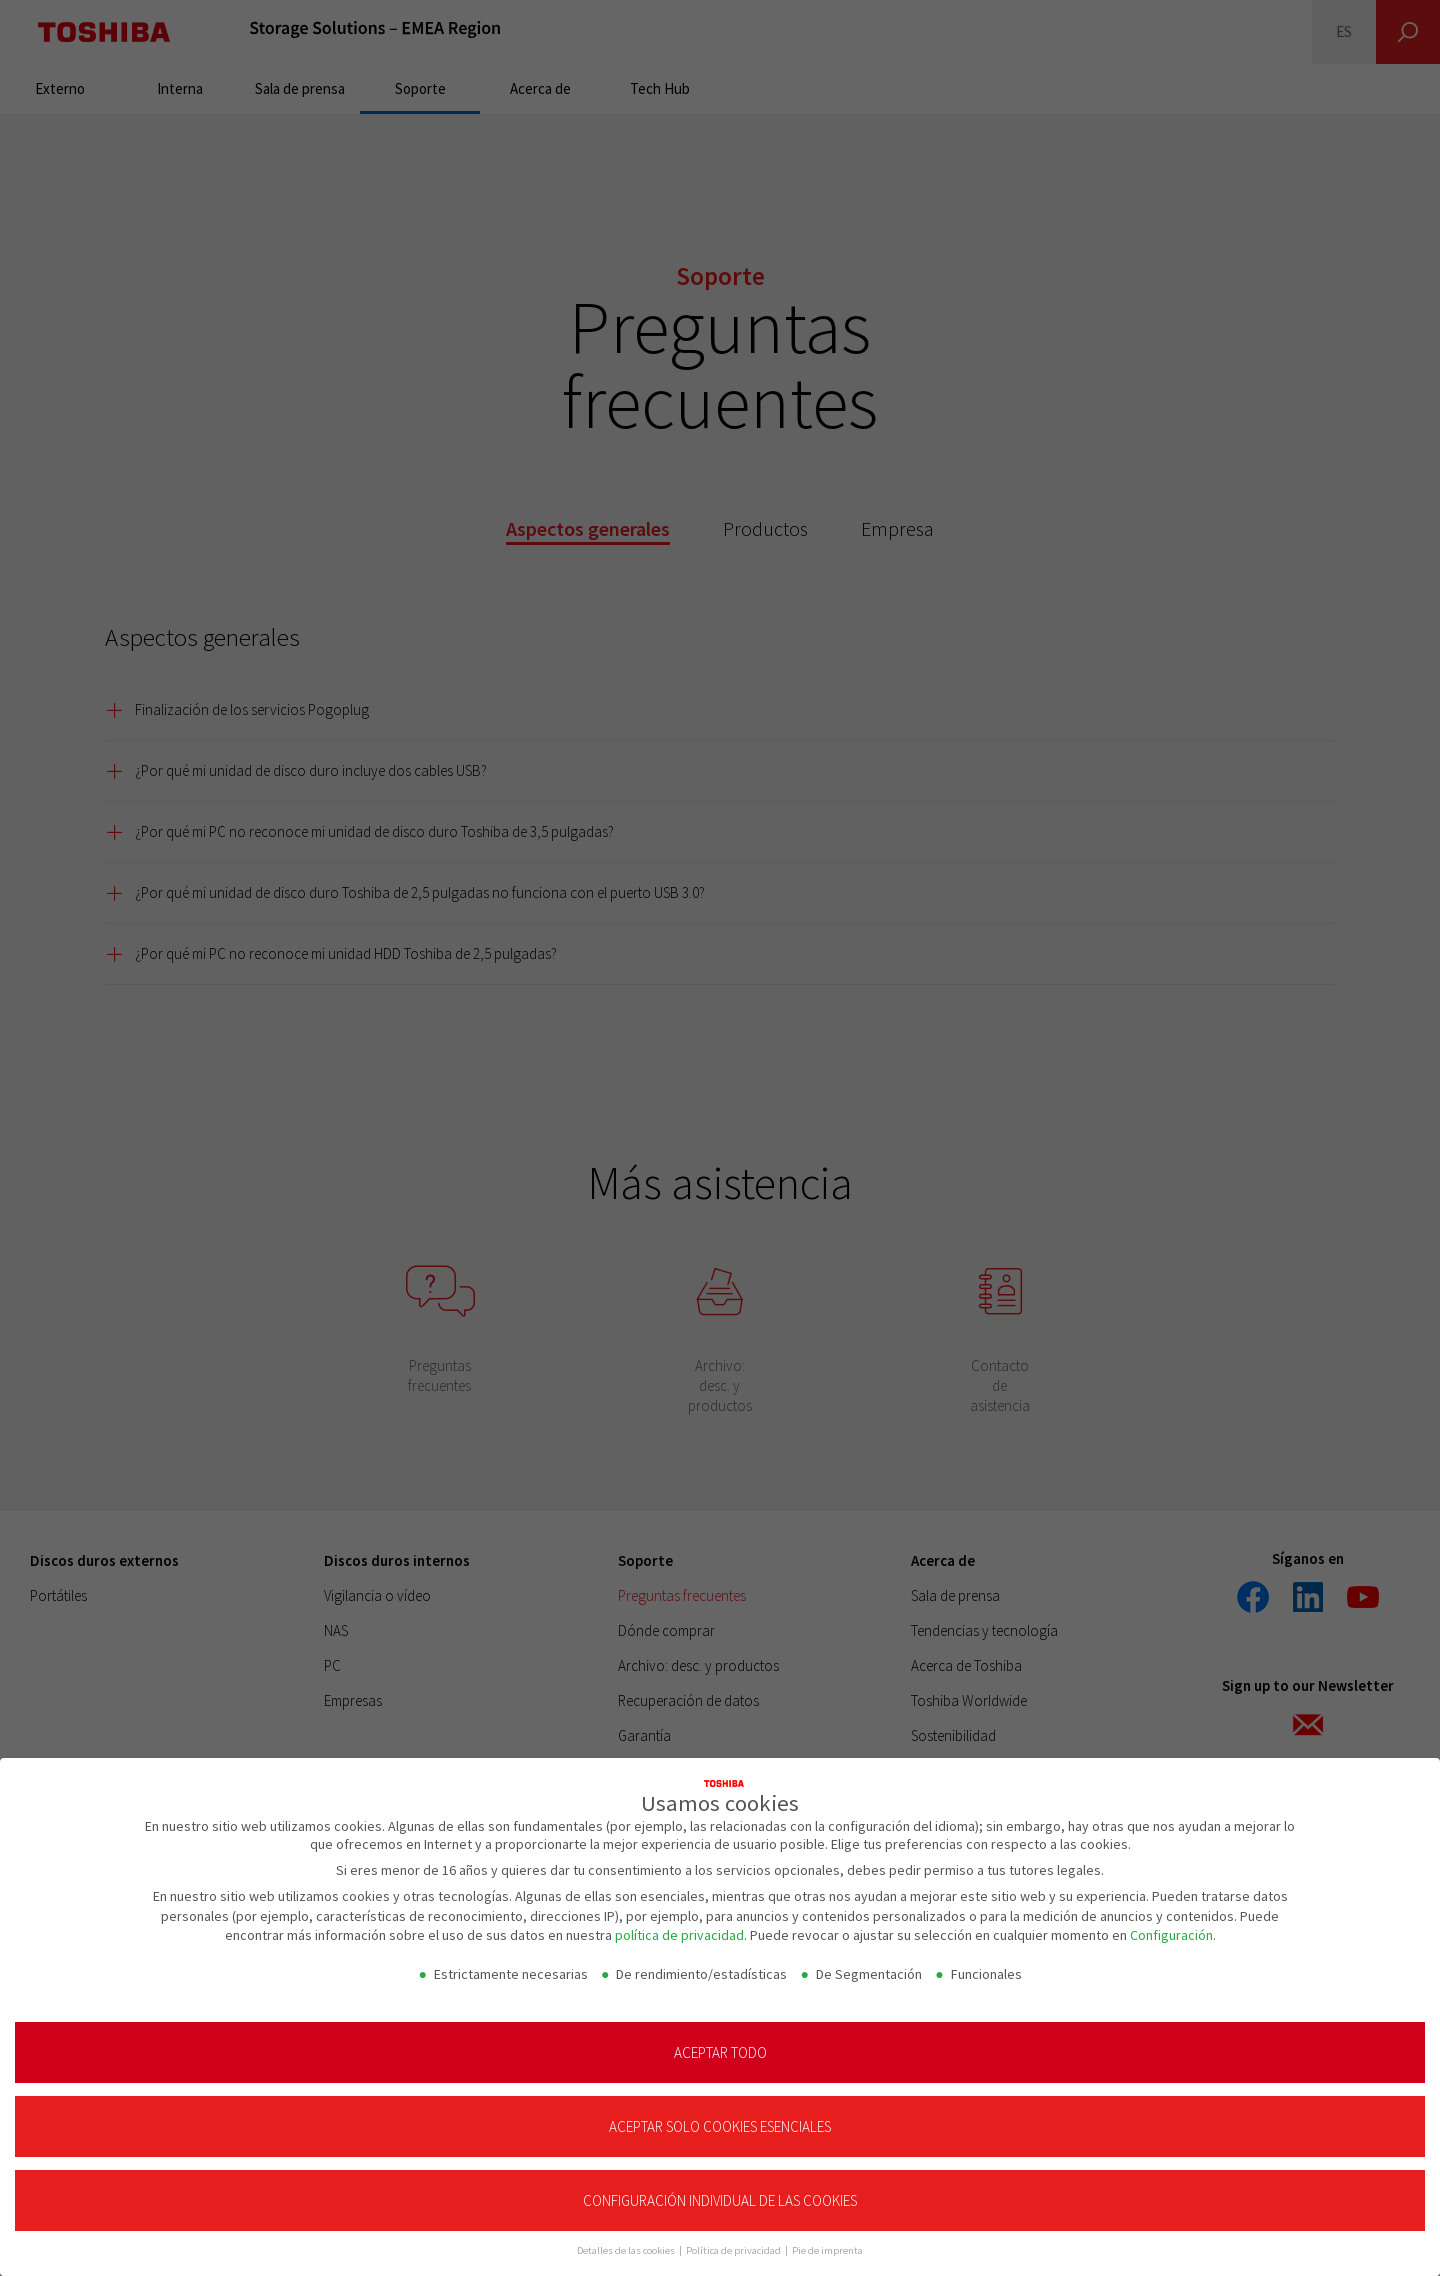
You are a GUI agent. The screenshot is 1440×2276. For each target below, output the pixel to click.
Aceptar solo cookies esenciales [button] (720, 2126)
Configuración (1171, 1935)
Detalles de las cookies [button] (627, 2250)
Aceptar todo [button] (720, 2052)
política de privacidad (679, 1935)
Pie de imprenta (827, 2250)
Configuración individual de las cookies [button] (720, 2200)
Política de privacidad (734, 2250)
